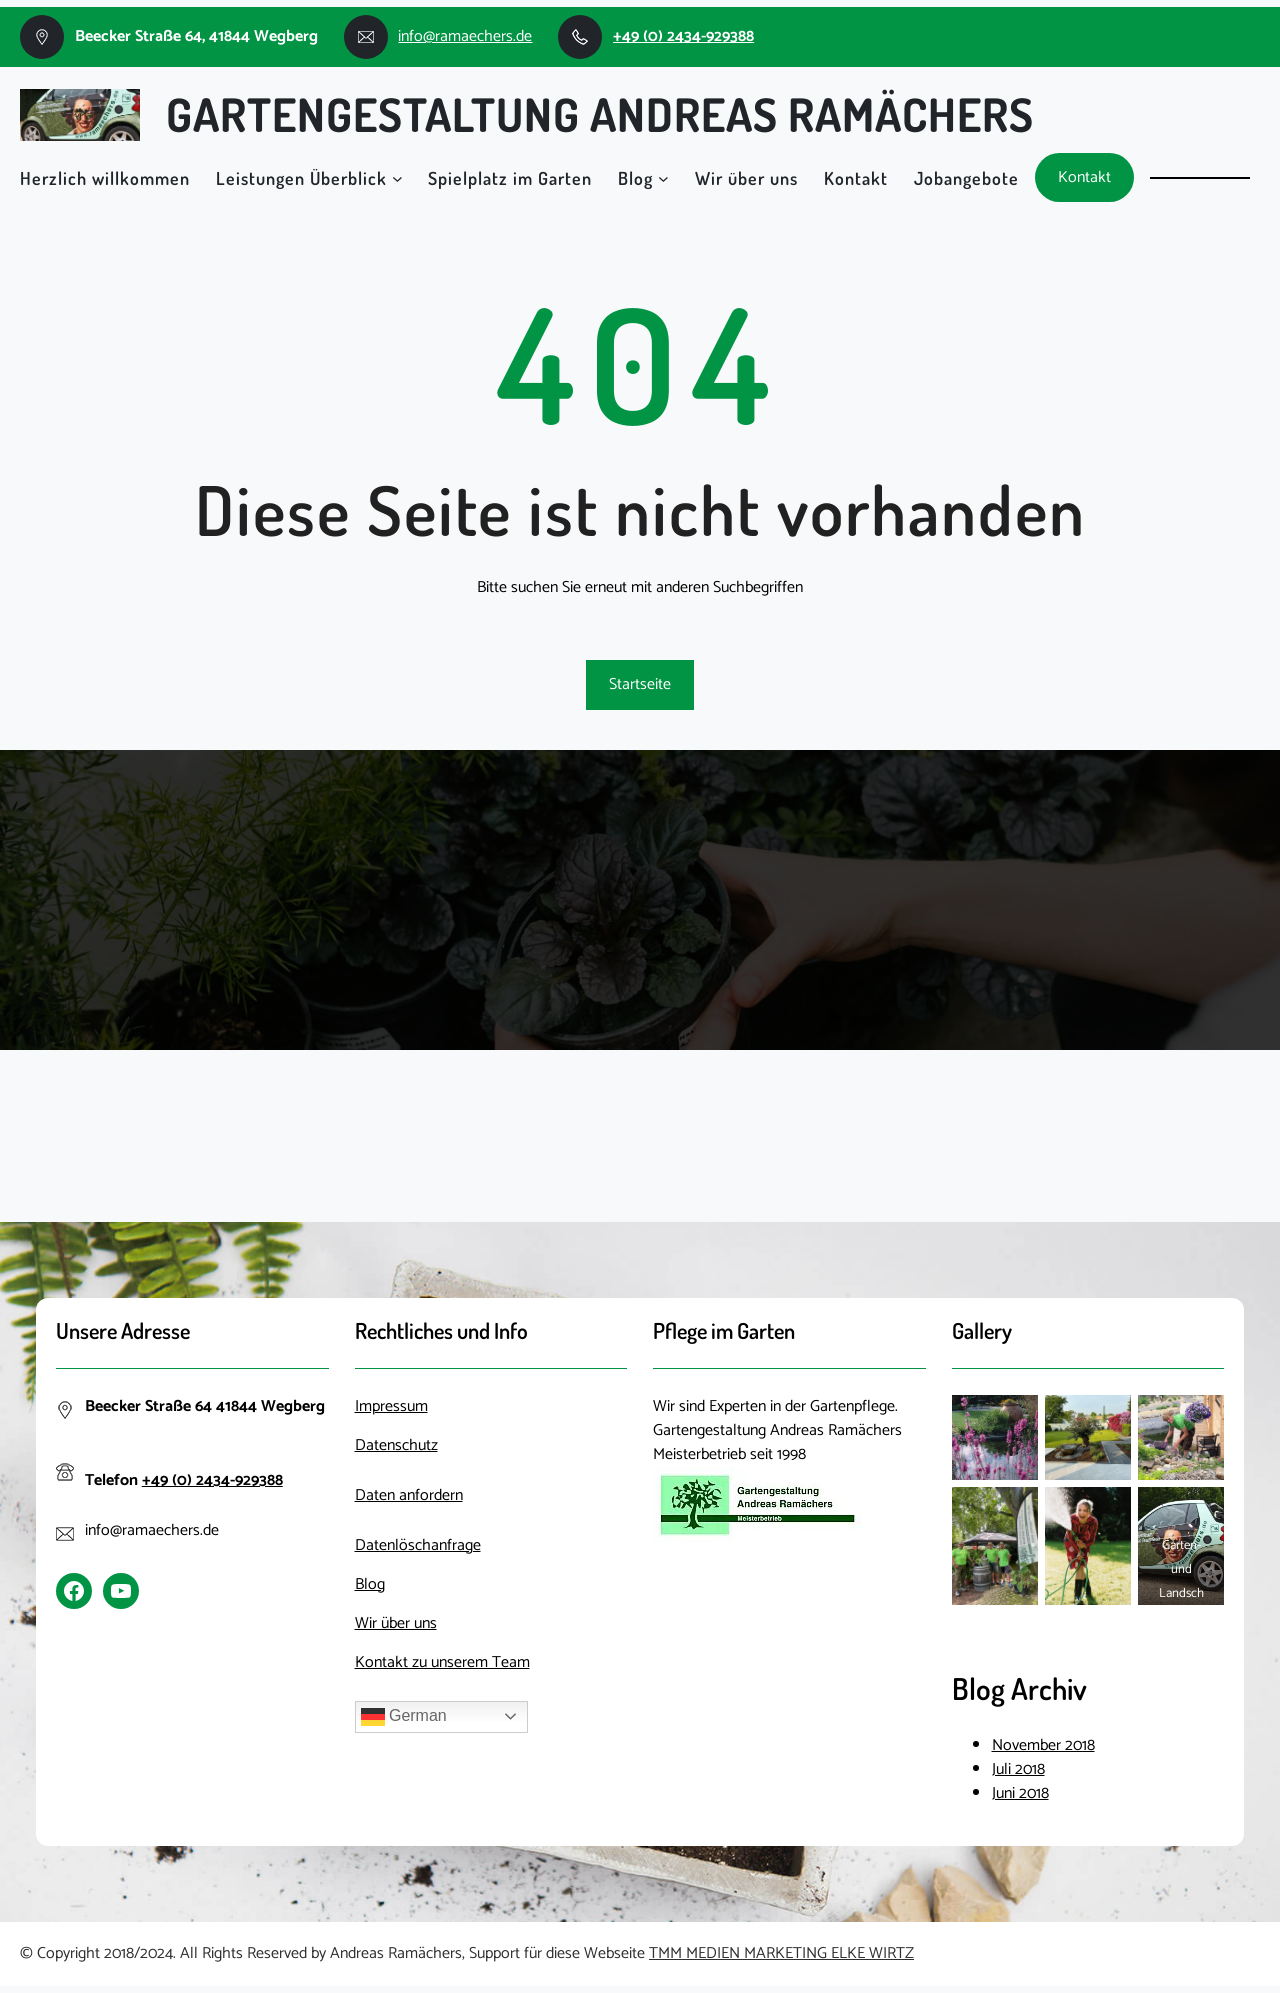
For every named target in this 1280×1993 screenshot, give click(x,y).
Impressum (391, 1406)
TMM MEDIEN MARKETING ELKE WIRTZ (781, 1953)
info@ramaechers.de (465, 36)
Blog (635, 178)
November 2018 (1043, 1745)
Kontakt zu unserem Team (442, 1662)
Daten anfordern (409, 1495)
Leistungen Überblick (301, 178)
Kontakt (1084, 177)
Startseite (640, 684)
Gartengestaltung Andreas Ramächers (600, 114)
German (404, 1717)
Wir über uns (396, 1623)
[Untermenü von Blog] (663, 177)
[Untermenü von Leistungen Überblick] (397, 177)
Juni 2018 (1020, 1793)
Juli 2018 (1018, 1769)
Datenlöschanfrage (418, 1545)
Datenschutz (396, 1445)
